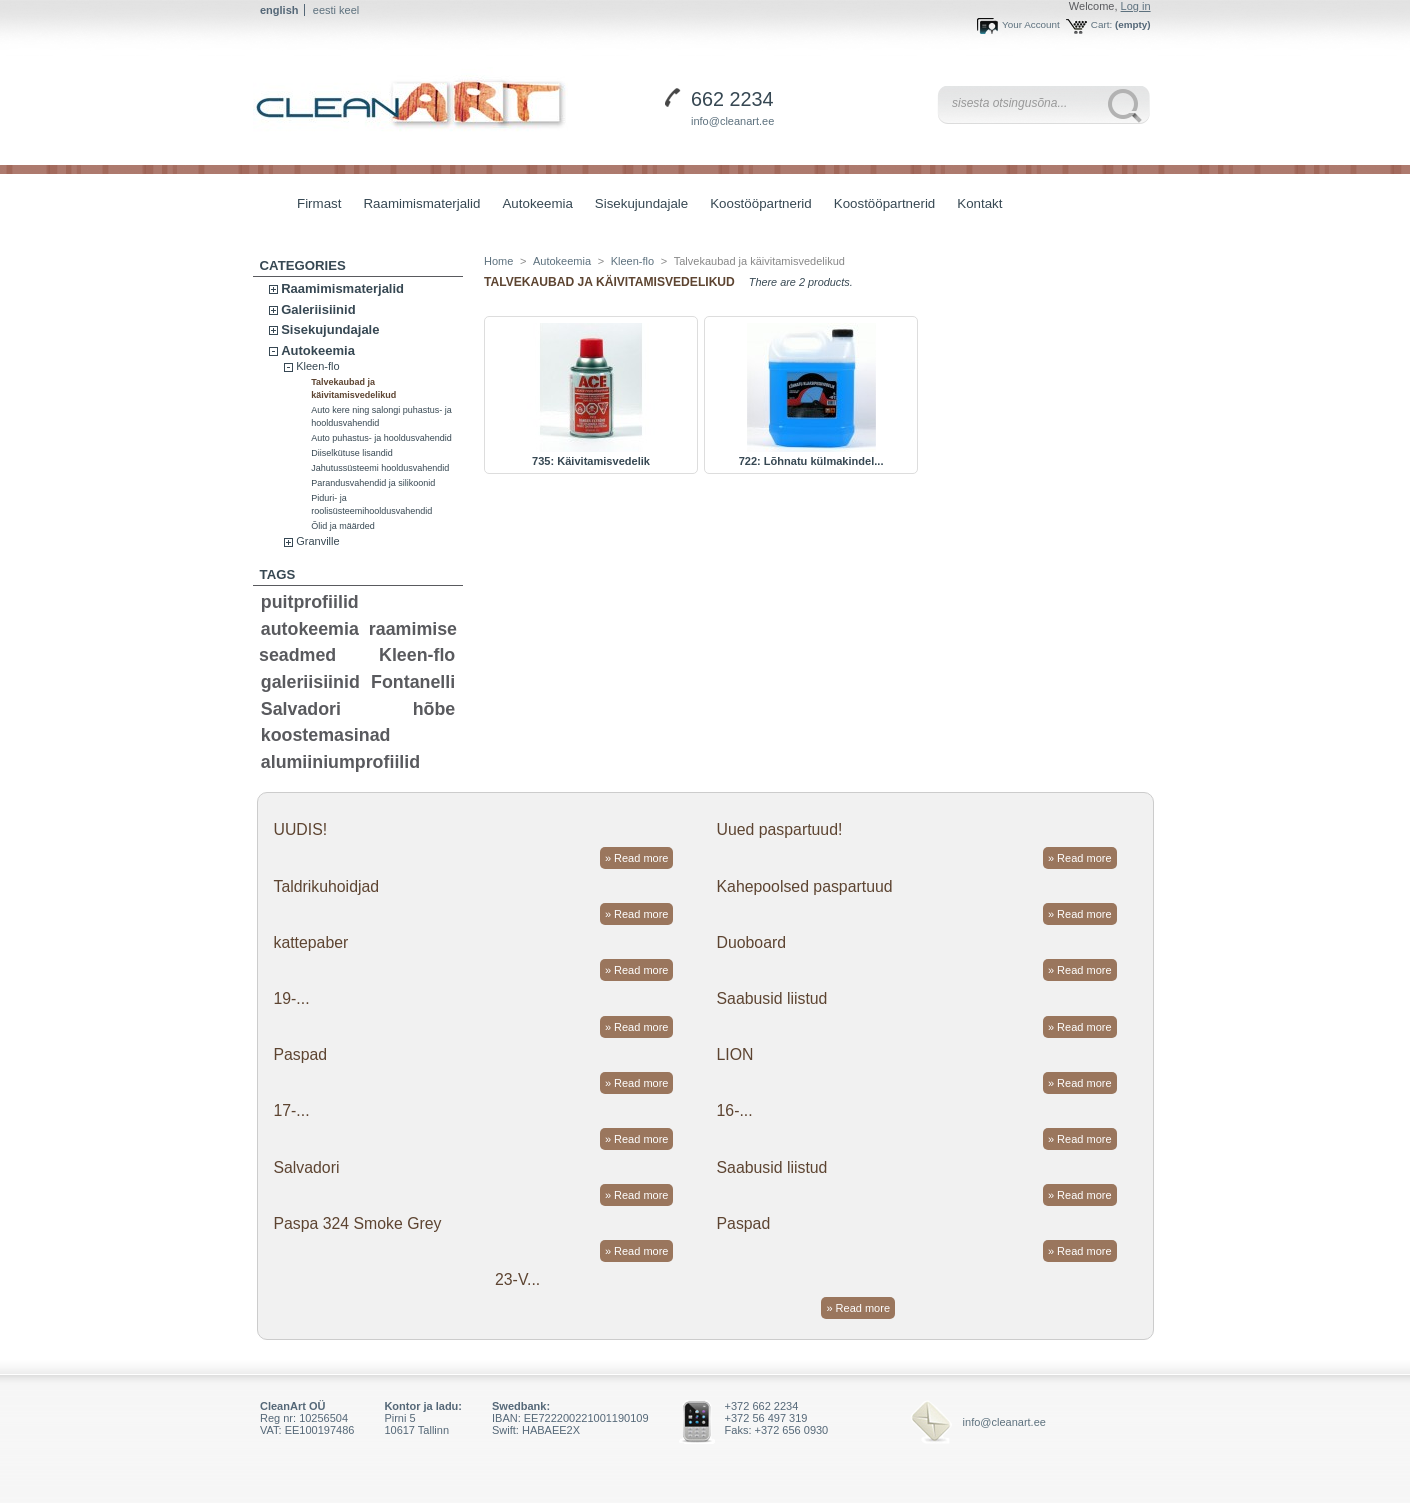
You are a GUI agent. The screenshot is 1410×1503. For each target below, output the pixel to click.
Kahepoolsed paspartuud (805, 886)
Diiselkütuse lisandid (352, 453)
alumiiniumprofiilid (340, 762)
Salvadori (301, 709)
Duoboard (752, 942)
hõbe (434, 709)
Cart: (1101, 24)
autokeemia (310, 629)
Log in (1136, 6)
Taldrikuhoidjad (326, 886)
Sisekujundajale (636, 205)
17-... (291, 1110)
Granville (317, 541)
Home (498, 261)
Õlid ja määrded (343, 526)
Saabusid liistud (772, 998)
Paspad (300, 1054)
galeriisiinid (310, 682)
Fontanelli (413, 682)
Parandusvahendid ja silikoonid (373, 483)
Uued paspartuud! (780, 829)
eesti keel (336, 10)
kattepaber (310, 942)
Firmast (319, 203)
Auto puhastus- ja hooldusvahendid (381, 438)
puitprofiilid (310, 602)
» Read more (637, 858)
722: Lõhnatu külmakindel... (811, 461)
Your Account (1031, 24)
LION (735, 1054)
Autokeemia (532, 205)
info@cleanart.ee (732, 121)
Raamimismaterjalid (416, 205)
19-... (291, 998)
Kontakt (979, 203)
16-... (735, 1110)
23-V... (517, 1279)
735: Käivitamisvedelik (591, 461)
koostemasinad (326, 735)
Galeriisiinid (318, 309)
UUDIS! (300, 829)
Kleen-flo (317, 366)
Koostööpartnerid (761, 203)
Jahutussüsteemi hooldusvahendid (380, 468)
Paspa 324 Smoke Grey (357, 1223)
